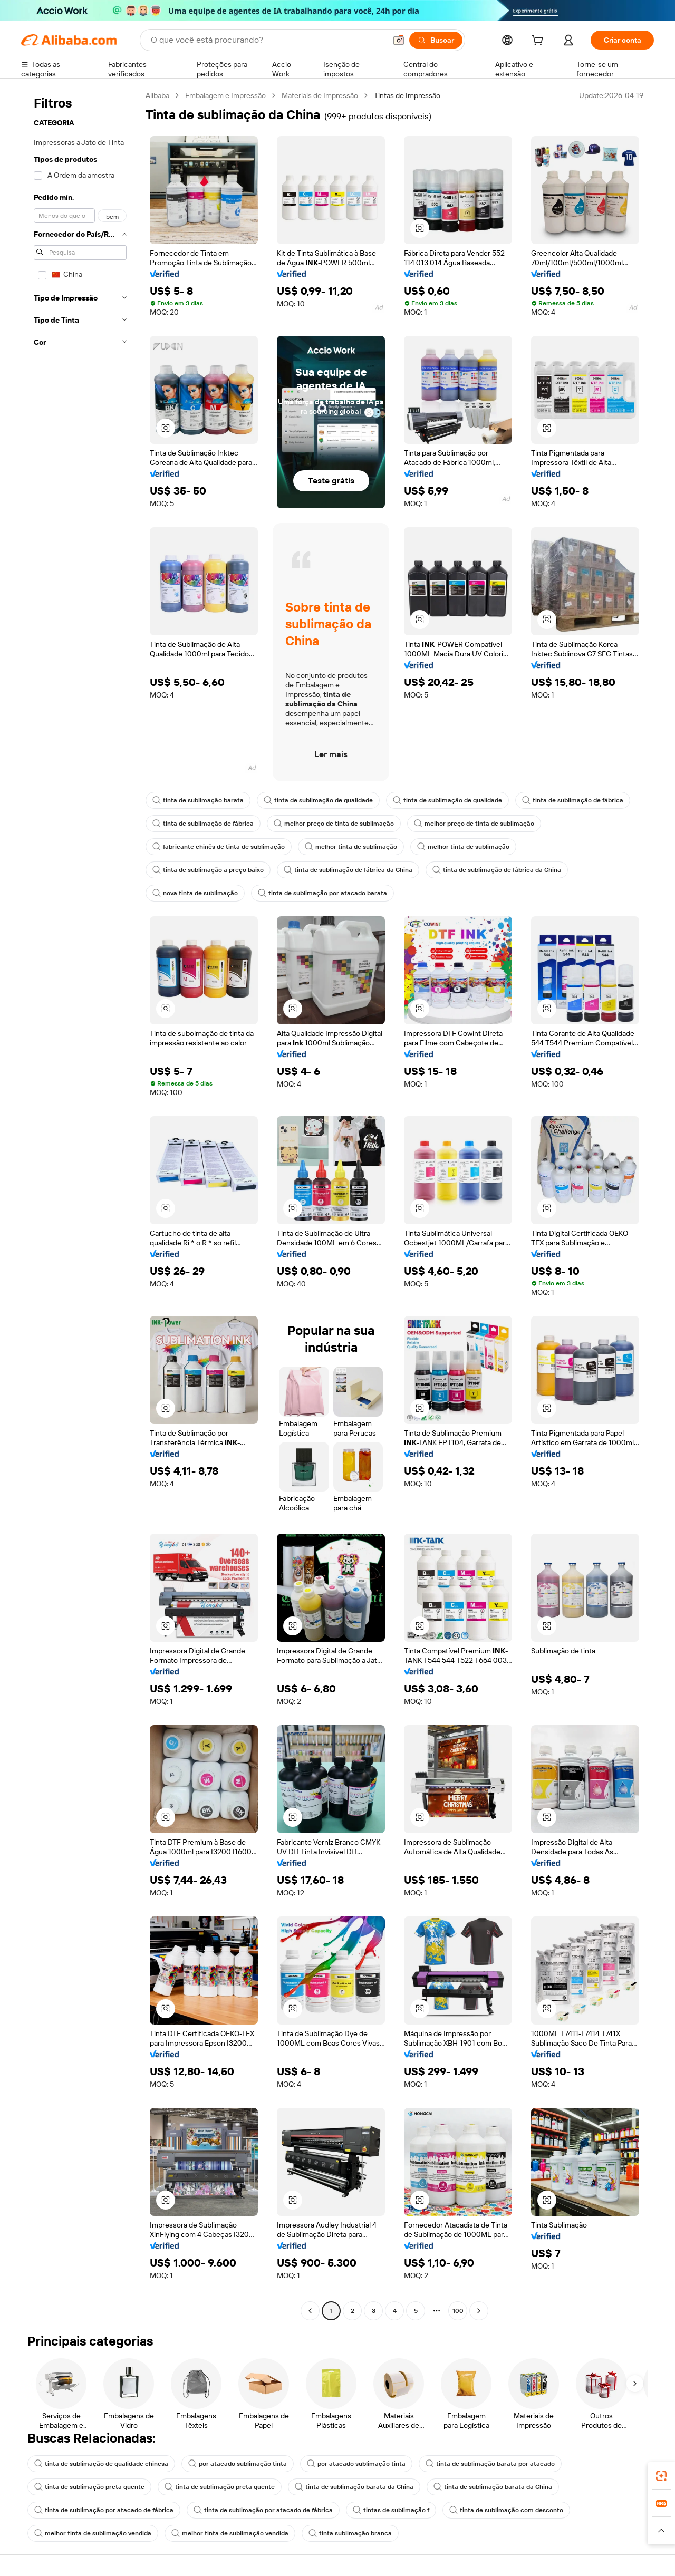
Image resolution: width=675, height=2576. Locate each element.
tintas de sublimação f (391, 2510)
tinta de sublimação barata (198, 800)
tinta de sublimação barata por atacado (490, 2463)
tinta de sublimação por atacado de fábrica (103, 2510)
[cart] (539, 41)
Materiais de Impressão (320, 95)
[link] (661, 2476)
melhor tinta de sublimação (351, 846)
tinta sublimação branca (350, 2533)
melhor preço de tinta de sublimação (334, 823)
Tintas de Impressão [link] (407, 95)
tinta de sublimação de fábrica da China (348, 870)
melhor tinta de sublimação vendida (92, 2533)
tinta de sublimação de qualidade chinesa (101, 2463)
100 (458, 2310)
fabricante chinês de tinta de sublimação (218, 846)
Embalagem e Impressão (225, 95)
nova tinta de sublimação (195, 893)
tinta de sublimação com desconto (506, 2510)
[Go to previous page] (310, 2310)
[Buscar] (435, 40)
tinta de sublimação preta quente (89, 2487)
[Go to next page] (478, 2310)
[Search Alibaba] (267, 40)
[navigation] (80, 1204)
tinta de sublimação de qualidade (318, 800)
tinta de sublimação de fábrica (572, 800)
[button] (398, 40)
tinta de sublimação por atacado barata (322, 893)
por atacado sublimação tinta (237, 2463)
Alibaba (157, 95)
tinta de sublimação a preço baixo (208, 870)
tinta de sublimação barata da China (354, 2487)
